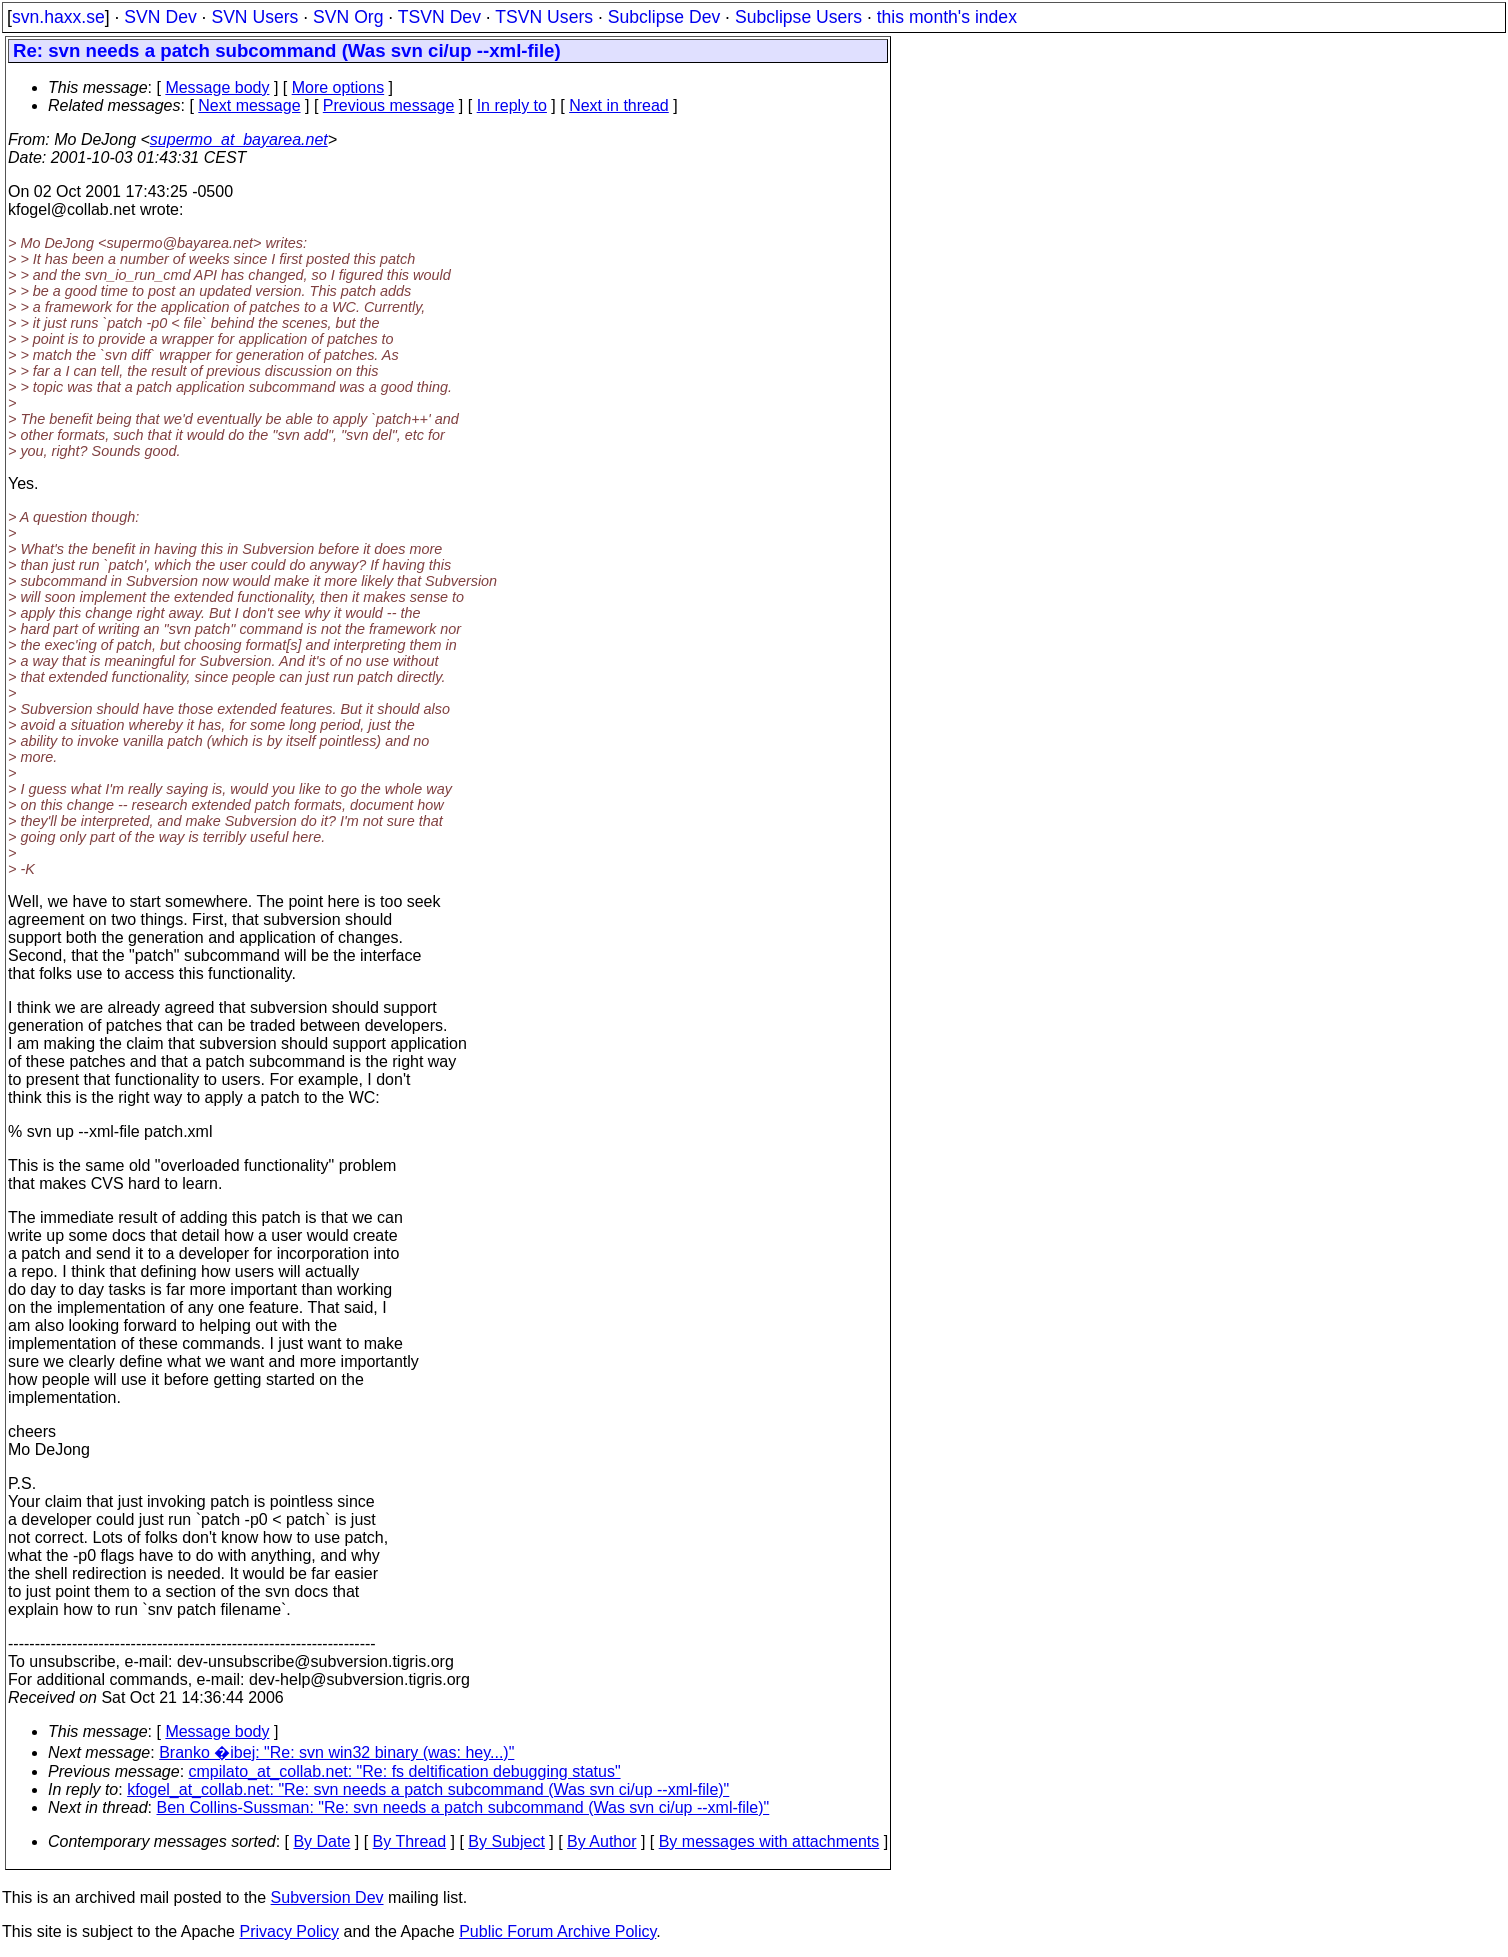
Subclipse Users (798, 17)
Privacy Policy (289, 1931)
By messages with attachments (769, 1841)
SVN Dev (160, 17)
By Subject (506, 1841)
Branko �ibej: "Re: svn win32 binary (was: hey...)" (336, 1752)
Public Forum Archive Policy (557, 1931)
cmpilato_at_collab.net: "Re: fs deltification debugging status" (405, 1771)
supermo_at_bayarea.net (239, 139)
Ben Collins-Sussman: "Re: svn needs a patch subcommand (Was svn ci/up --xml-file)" (463, 1807)
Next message (249, 105)
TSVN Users (544, 17)
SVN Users (254, 17)
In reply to (512, 105)
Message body (217, 87)
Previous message (389, 105)
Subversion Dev (327, 1897)
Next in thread (619, 105)
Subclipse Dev (664, 17)
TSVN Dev (439, 17)
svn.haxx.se (58, 17)
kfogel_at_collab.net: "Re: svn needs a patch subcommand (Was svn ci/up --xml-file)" (428, 1789)
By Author (601, 1841)
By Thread (410, 1841)
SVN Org (348, 17)
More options (338, 87)
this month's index (947, 17)
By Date (321, 1841)
